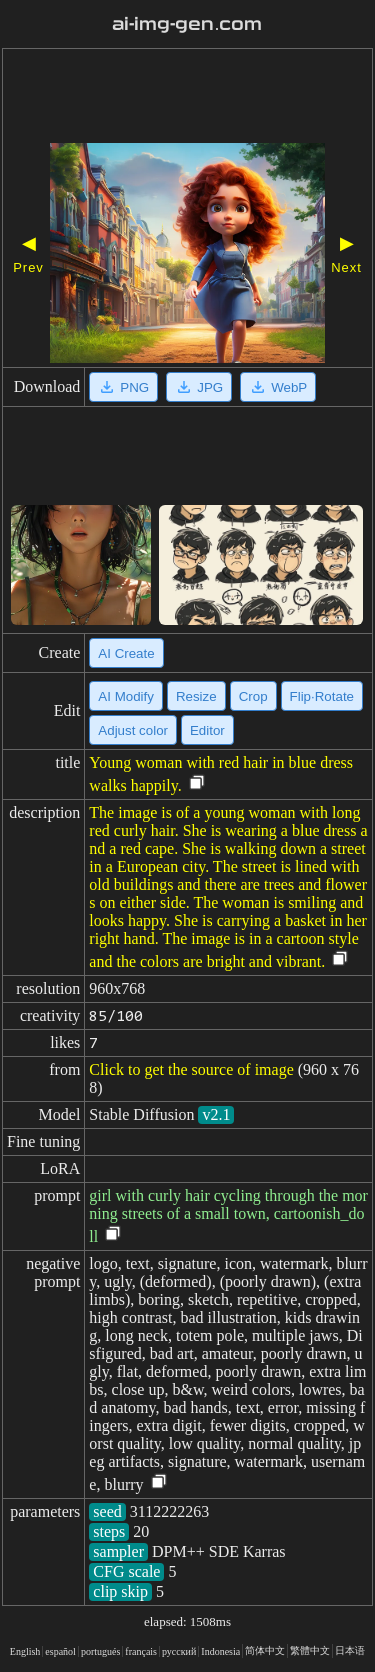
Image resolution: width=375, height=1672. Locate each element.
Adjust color (133, 730)
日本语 (350, 1650)
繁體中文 (310, 1650)
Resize (196, 696)
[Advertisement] (187, 98)
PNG (123, 387)
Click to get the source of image (191, 1069)
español (60, 1651)
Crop (253, 696)
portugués (100, 1651)
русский (179, 1651)
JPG (199, 387)
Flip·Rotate (322, 696)
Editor (207, 730)
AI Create (126, 653)
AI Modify (126, 696)
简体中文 (265, 1650)
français (141, 1651)
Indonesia (220, 1651)
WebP (278, 387)
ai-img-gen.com (187, 24)
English (25, 1651)
